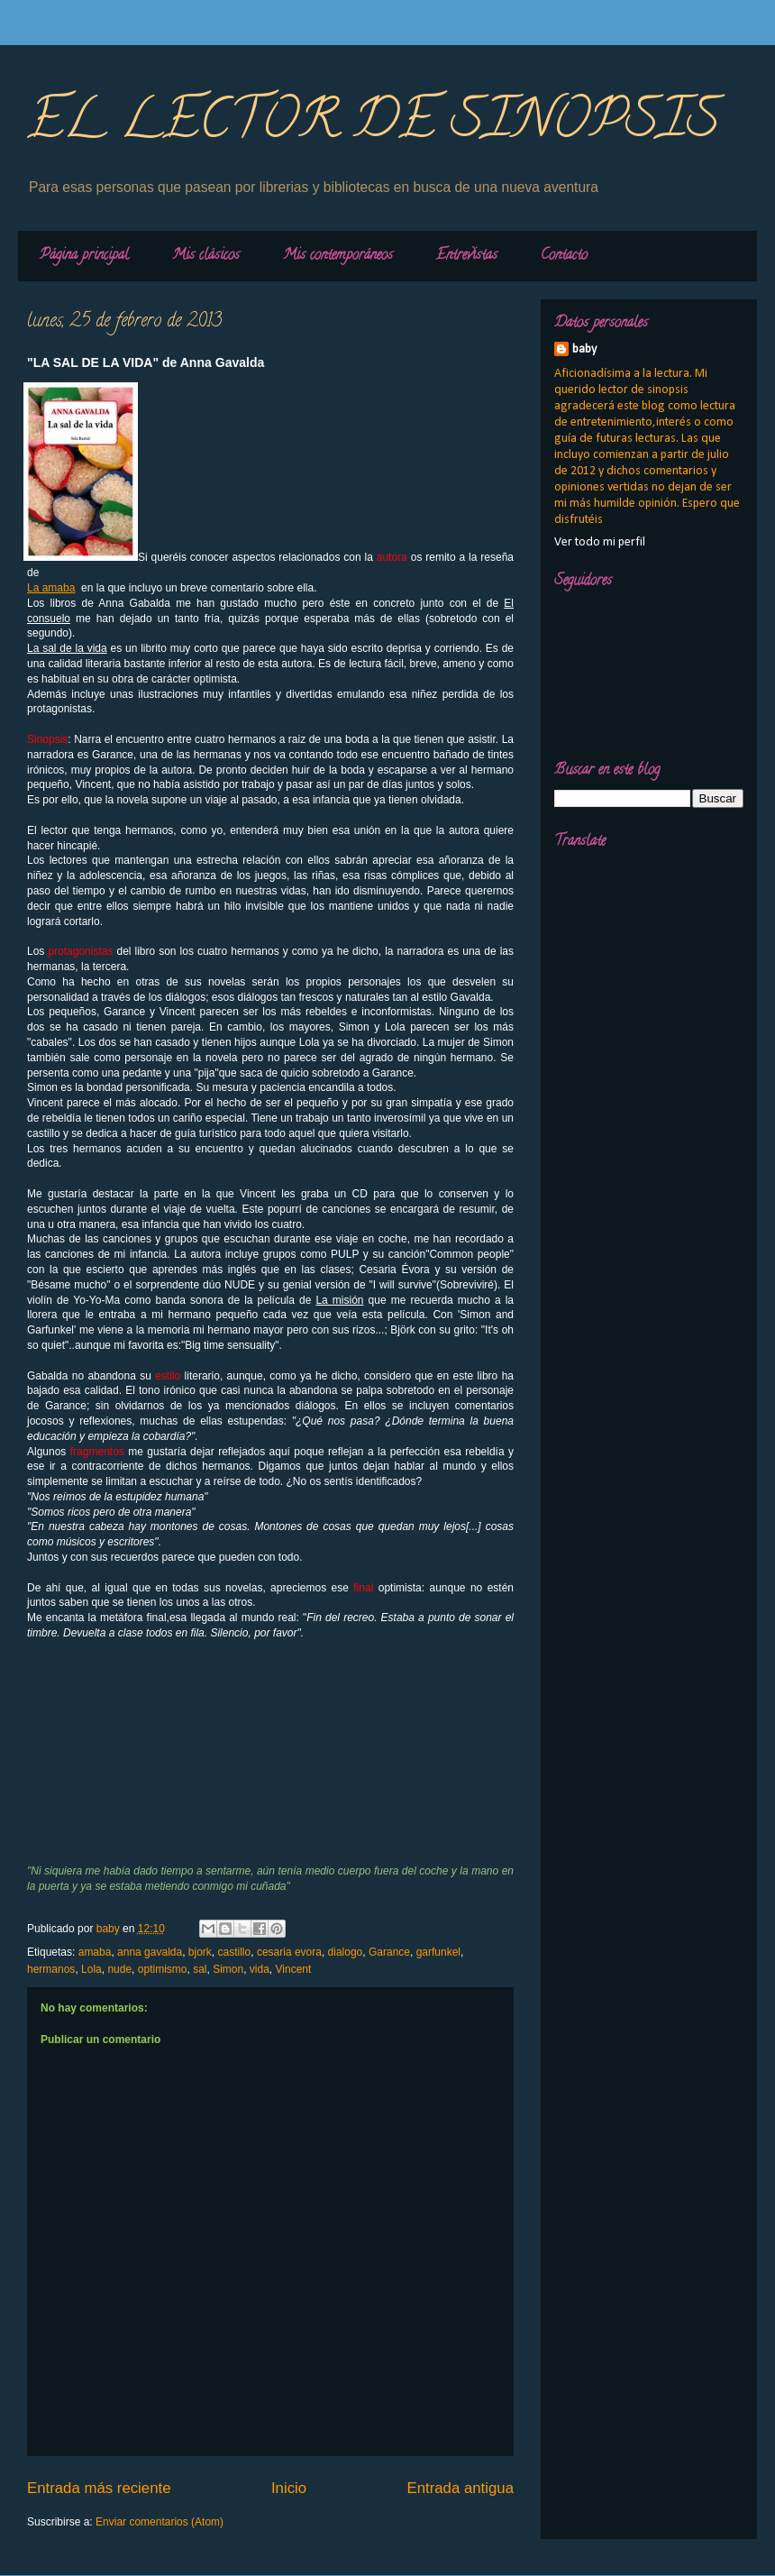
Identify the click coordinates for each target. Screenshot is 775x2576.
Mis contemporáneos (338, 256)
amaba (95, 1952)
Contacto (564, 256)
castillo (234, 1952)
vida (259, 1969)
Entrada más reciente (99, 2488)
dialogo (345, 1952)
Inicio (288, 2488)
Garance (389, 1952)
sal (199, 1969)
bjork (200, 1952)
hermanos (51, 1969)
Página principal (84, 256)
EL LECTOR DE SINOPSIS (373, 125)
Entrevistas (466, 256)
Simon (228, 1969)
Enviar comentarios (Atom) (159, 2522)
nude (119, 1969)
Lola (91, 1969)
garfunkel (438, 1952)
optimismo (162, 1969)
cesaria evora (289, 1952)
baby (584, 349)
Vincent (294, 1969)
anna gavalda (149, 1952)
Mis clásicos (206, 256)
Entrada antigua (461, 2488)
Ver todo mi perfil (599, 542)
